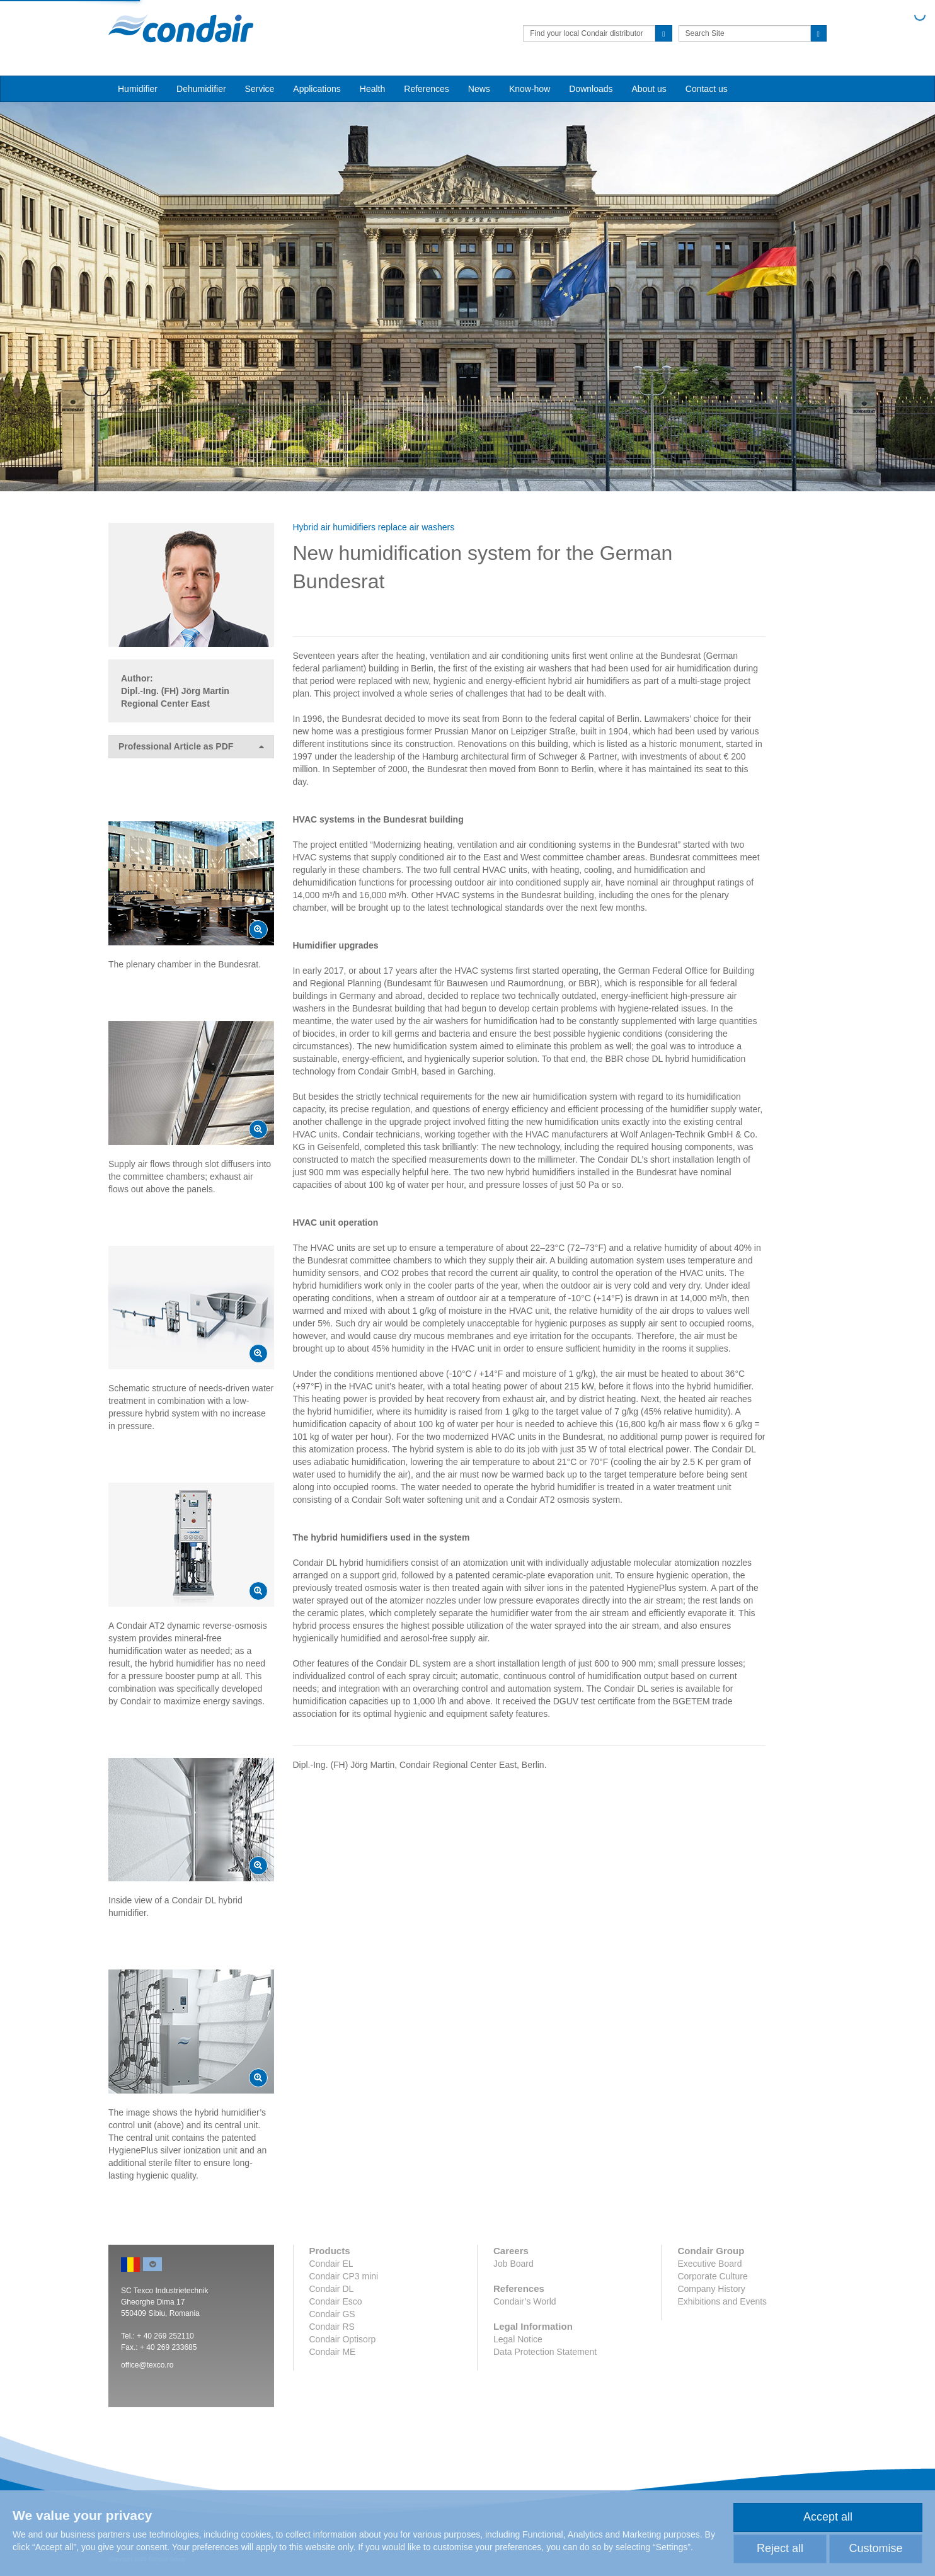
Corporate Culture (712, 2276)
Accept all (827, 2516)
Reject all (780, 2548)
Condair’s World (524, 2301)
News (479, 89)
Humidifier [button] (138, 89)
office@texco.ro (147, 2365)
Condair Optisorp (342, 2339)
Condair (180, 28)
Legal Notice (517, 2339)
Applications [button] (317, 89)
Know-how (529, 89)
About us (649, 89)
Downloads (590, 89)
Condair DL (331, 2289)
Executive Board (709, 2264)
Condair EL (331, 2264)
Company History (711, 2289)
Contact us (706, 89)
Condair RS (332, 2327)
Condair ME (332, 2352)
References (426, 89)
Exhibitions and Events (722, 2301)
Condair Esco (335, 2301)
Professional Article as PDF (191, 746)
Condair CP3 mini (344, 2276)
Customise (875, 2548)
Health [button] (372, 89)
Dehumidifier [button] (201, 89)
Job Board (513, 2264)
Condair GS (332, 2314)
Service (260, 89)
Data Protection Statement (545, 2352)
